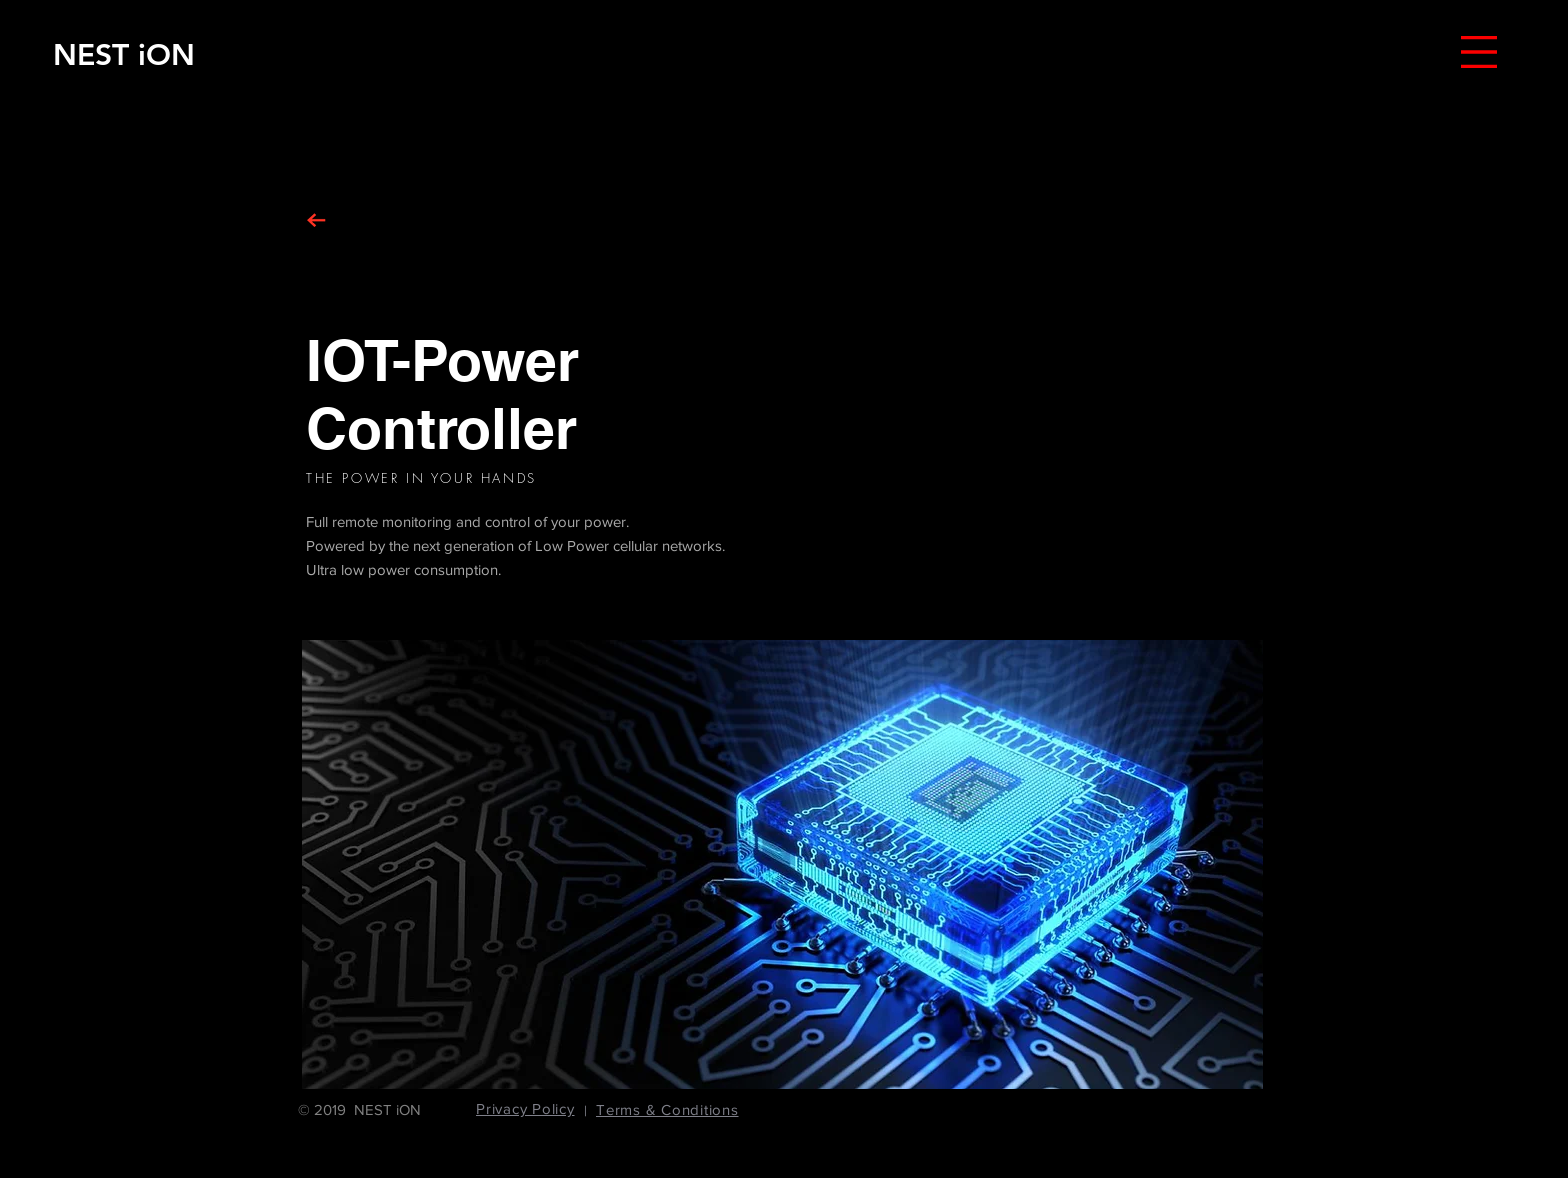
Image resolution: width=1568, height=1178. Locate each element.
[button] (1479, 52)
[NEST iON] (124, 54)
